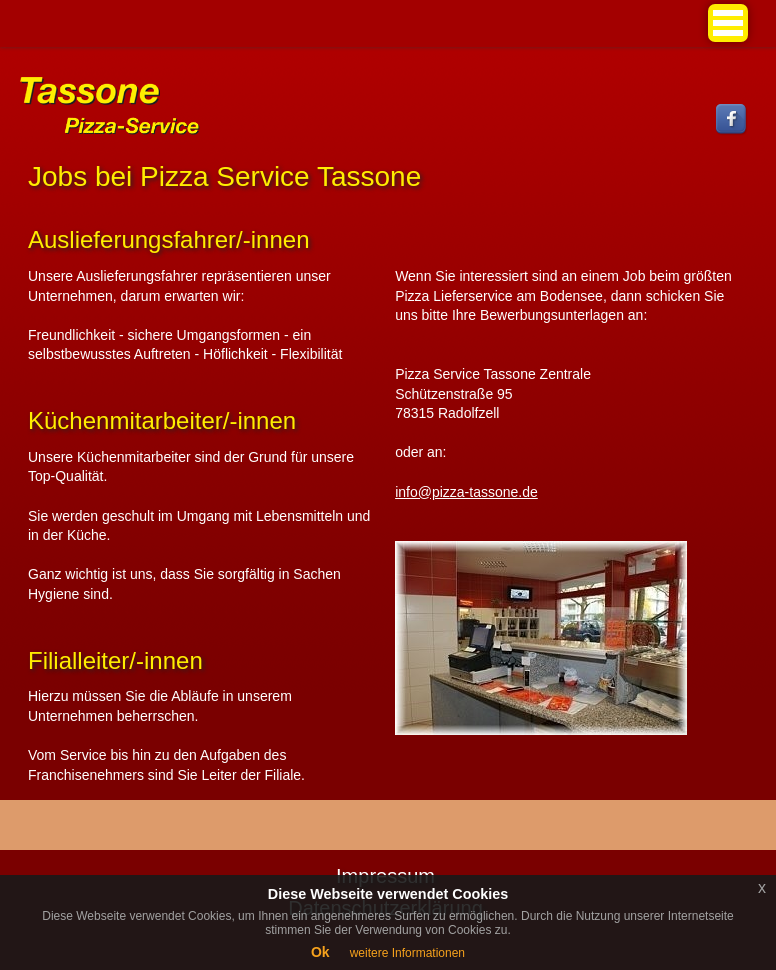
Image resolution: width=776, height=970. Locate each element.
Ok (320, 952)
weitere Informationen (407, 953)
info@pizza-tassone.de (466, 492)
